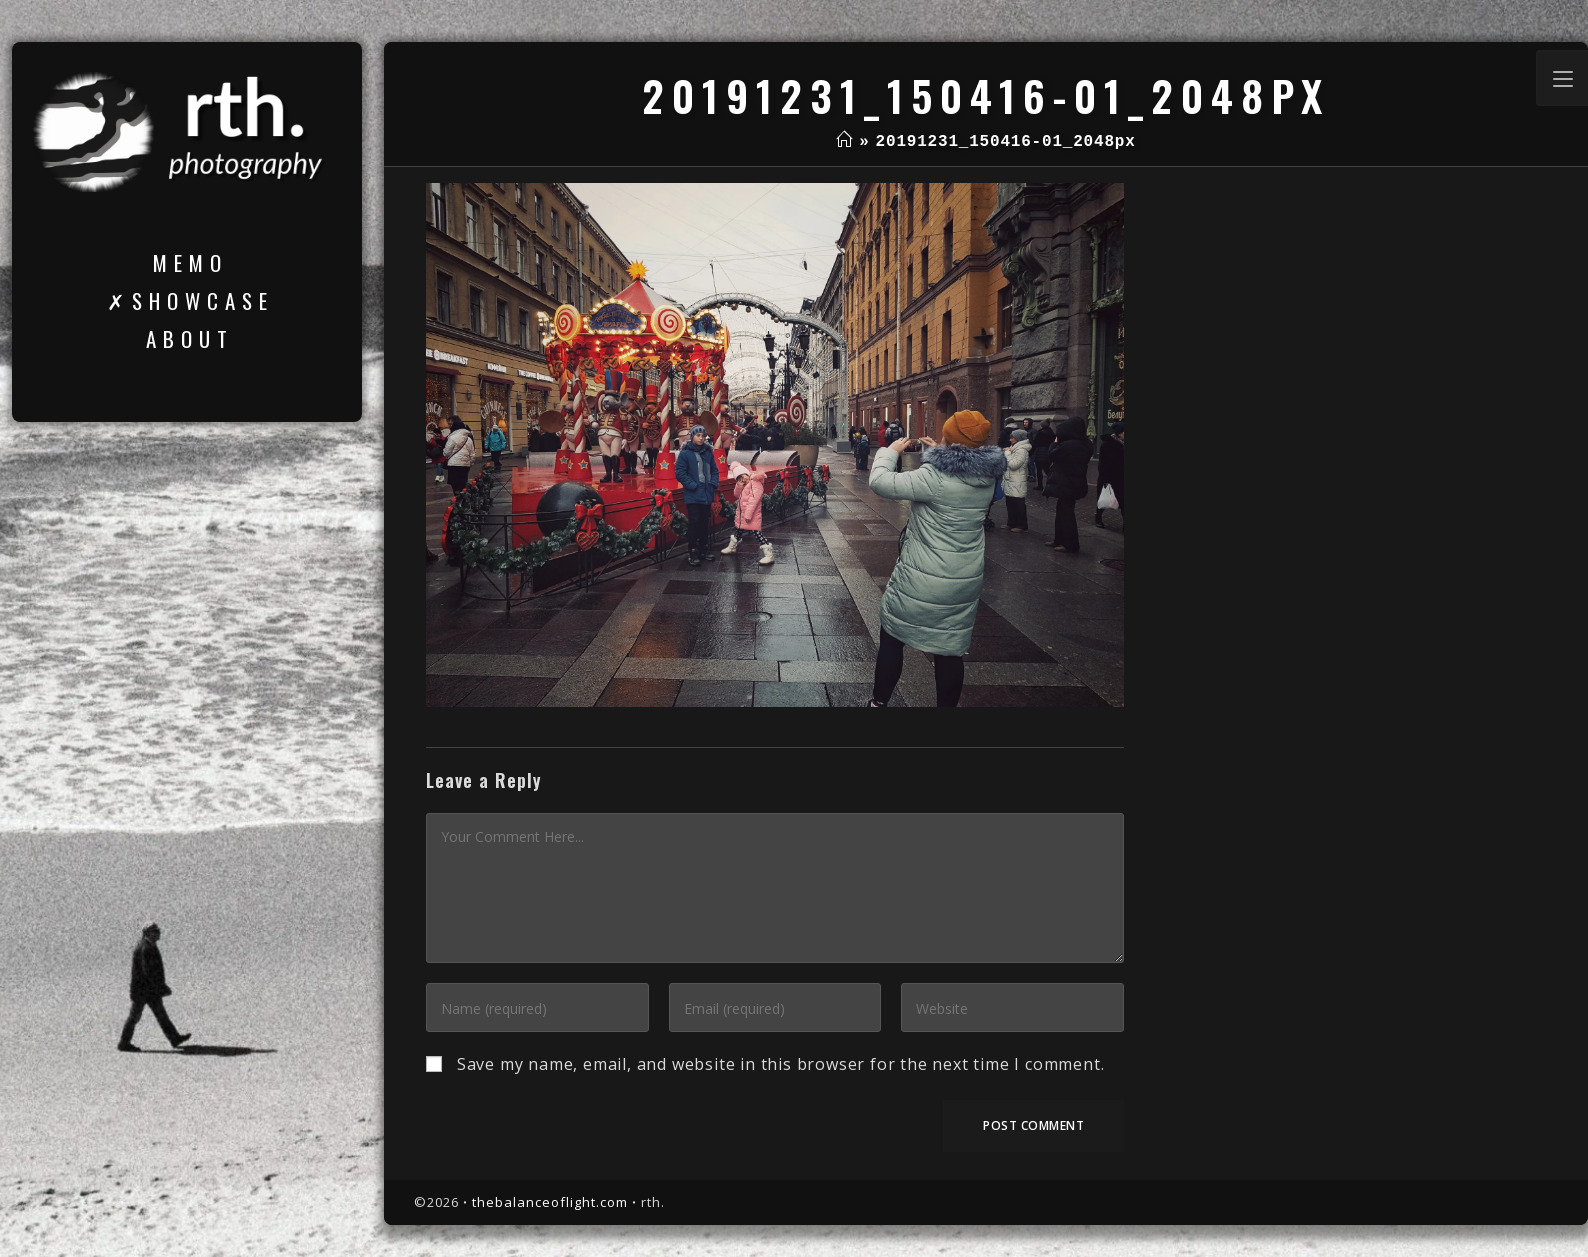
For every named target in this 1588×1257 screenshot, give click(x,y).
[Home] (844, 142)
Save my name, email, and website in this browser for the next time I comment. (781, 1064)
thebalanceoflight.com (550, 1202)
